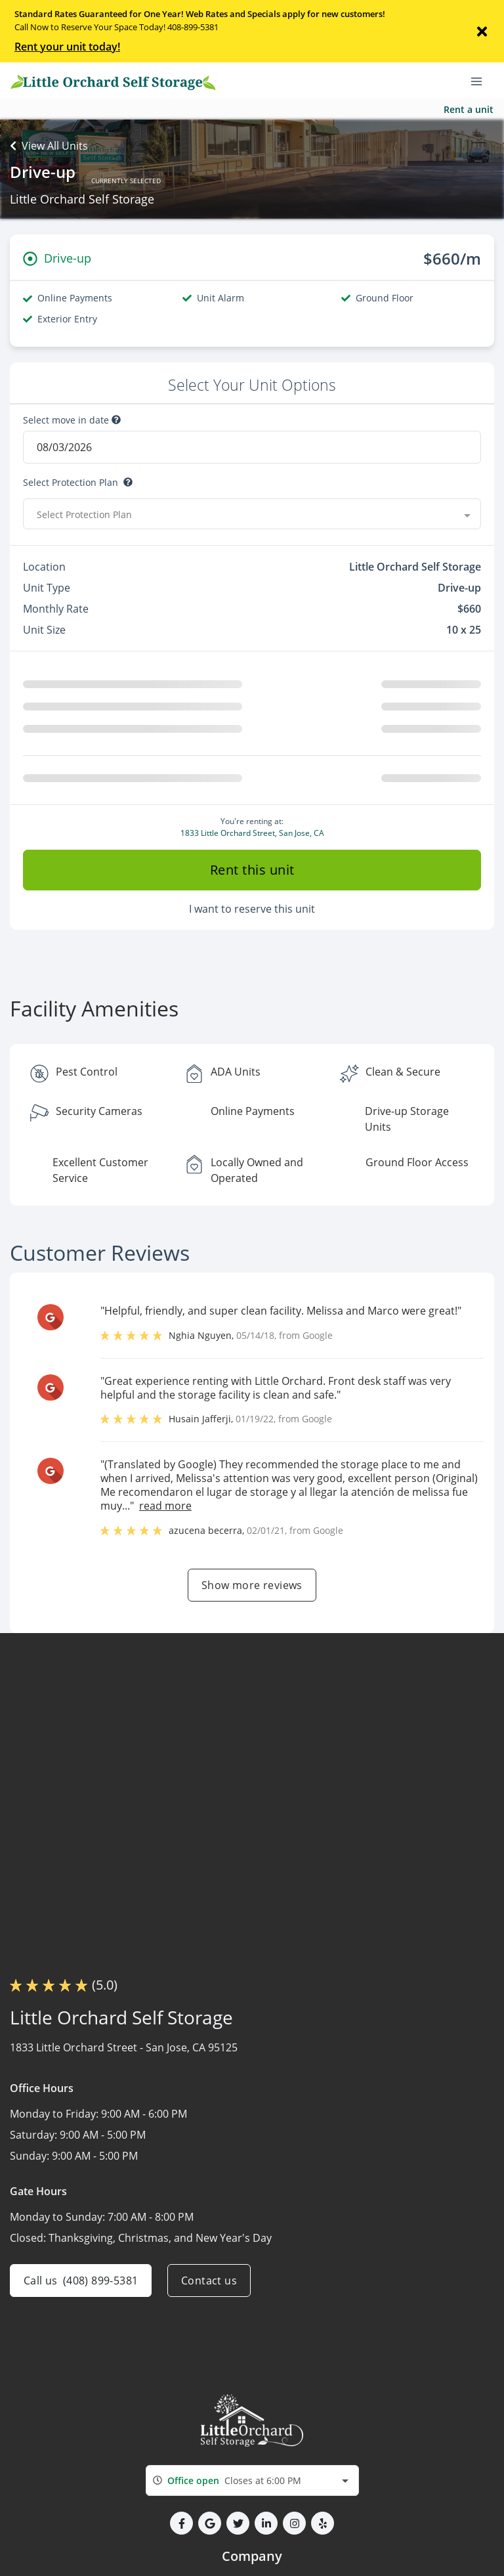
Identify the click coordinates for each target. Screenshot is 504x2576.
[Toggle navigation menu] (482, 81)
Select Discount (57, 545)
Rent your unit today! (67, 46)
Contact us (209, 2343)
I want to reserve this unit (252, 972)
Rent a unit (469, 109)
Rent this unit (252, 933)
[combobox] (252, 2544)
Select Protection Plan (70, 482)
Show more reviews (252, 1648)
